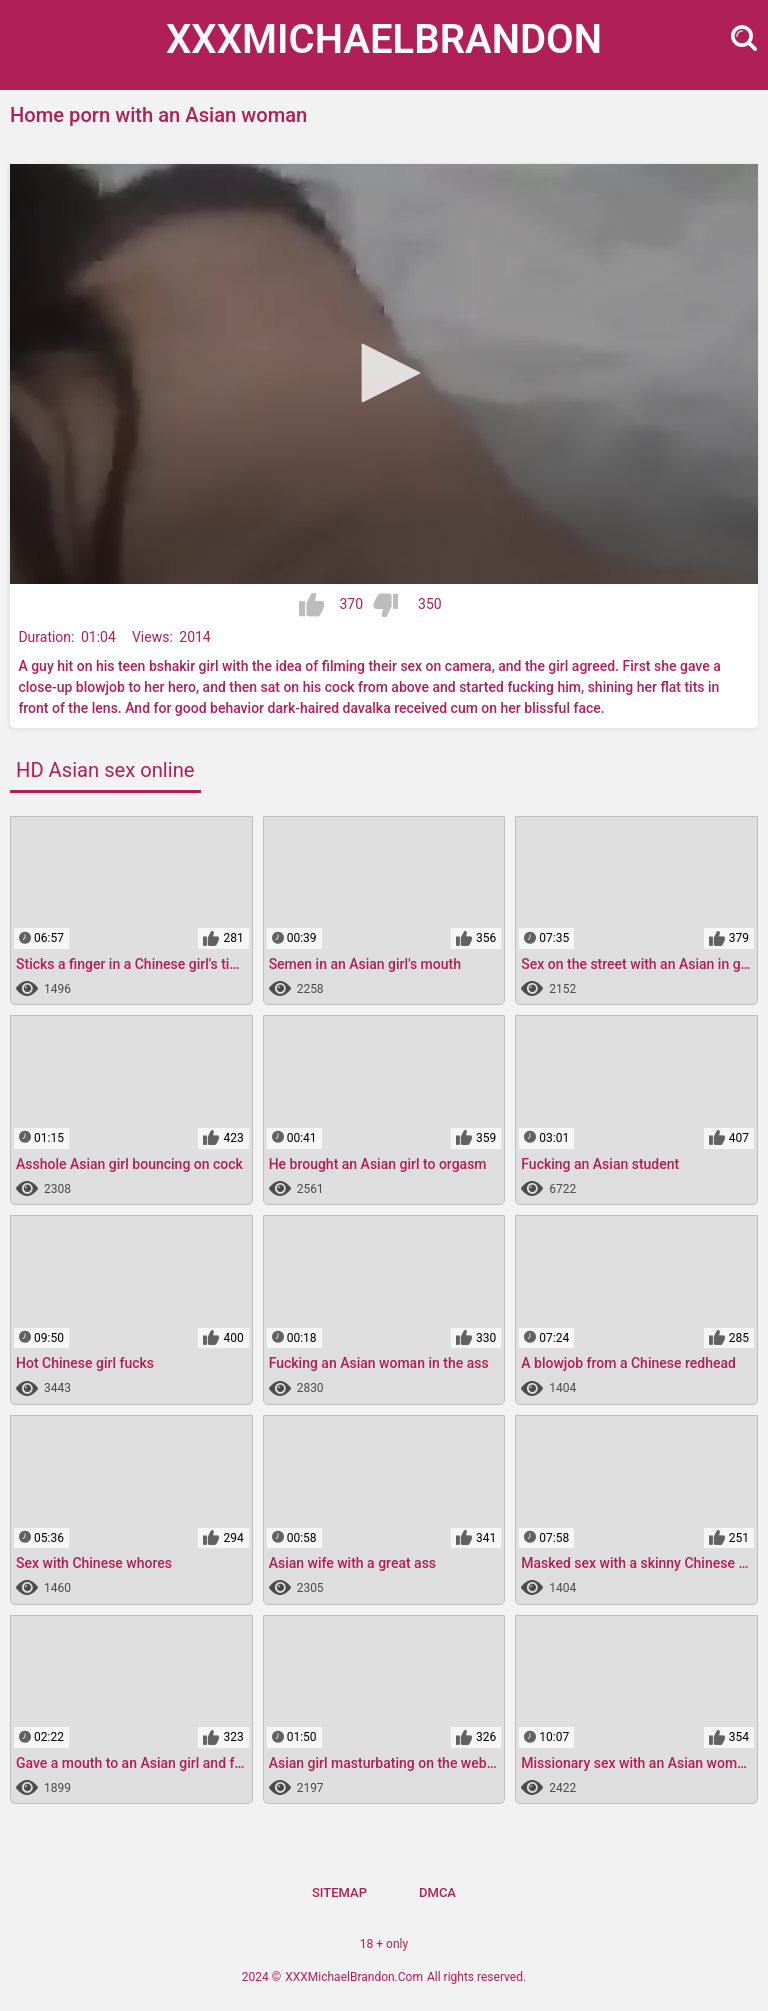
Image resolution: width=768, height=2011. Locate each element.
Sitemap (339, 1892)
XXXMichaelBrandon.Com (354, 1977)
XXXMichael (384, 39)
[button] (384, 373)
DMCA (437, 1892)
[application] (384, 374)
